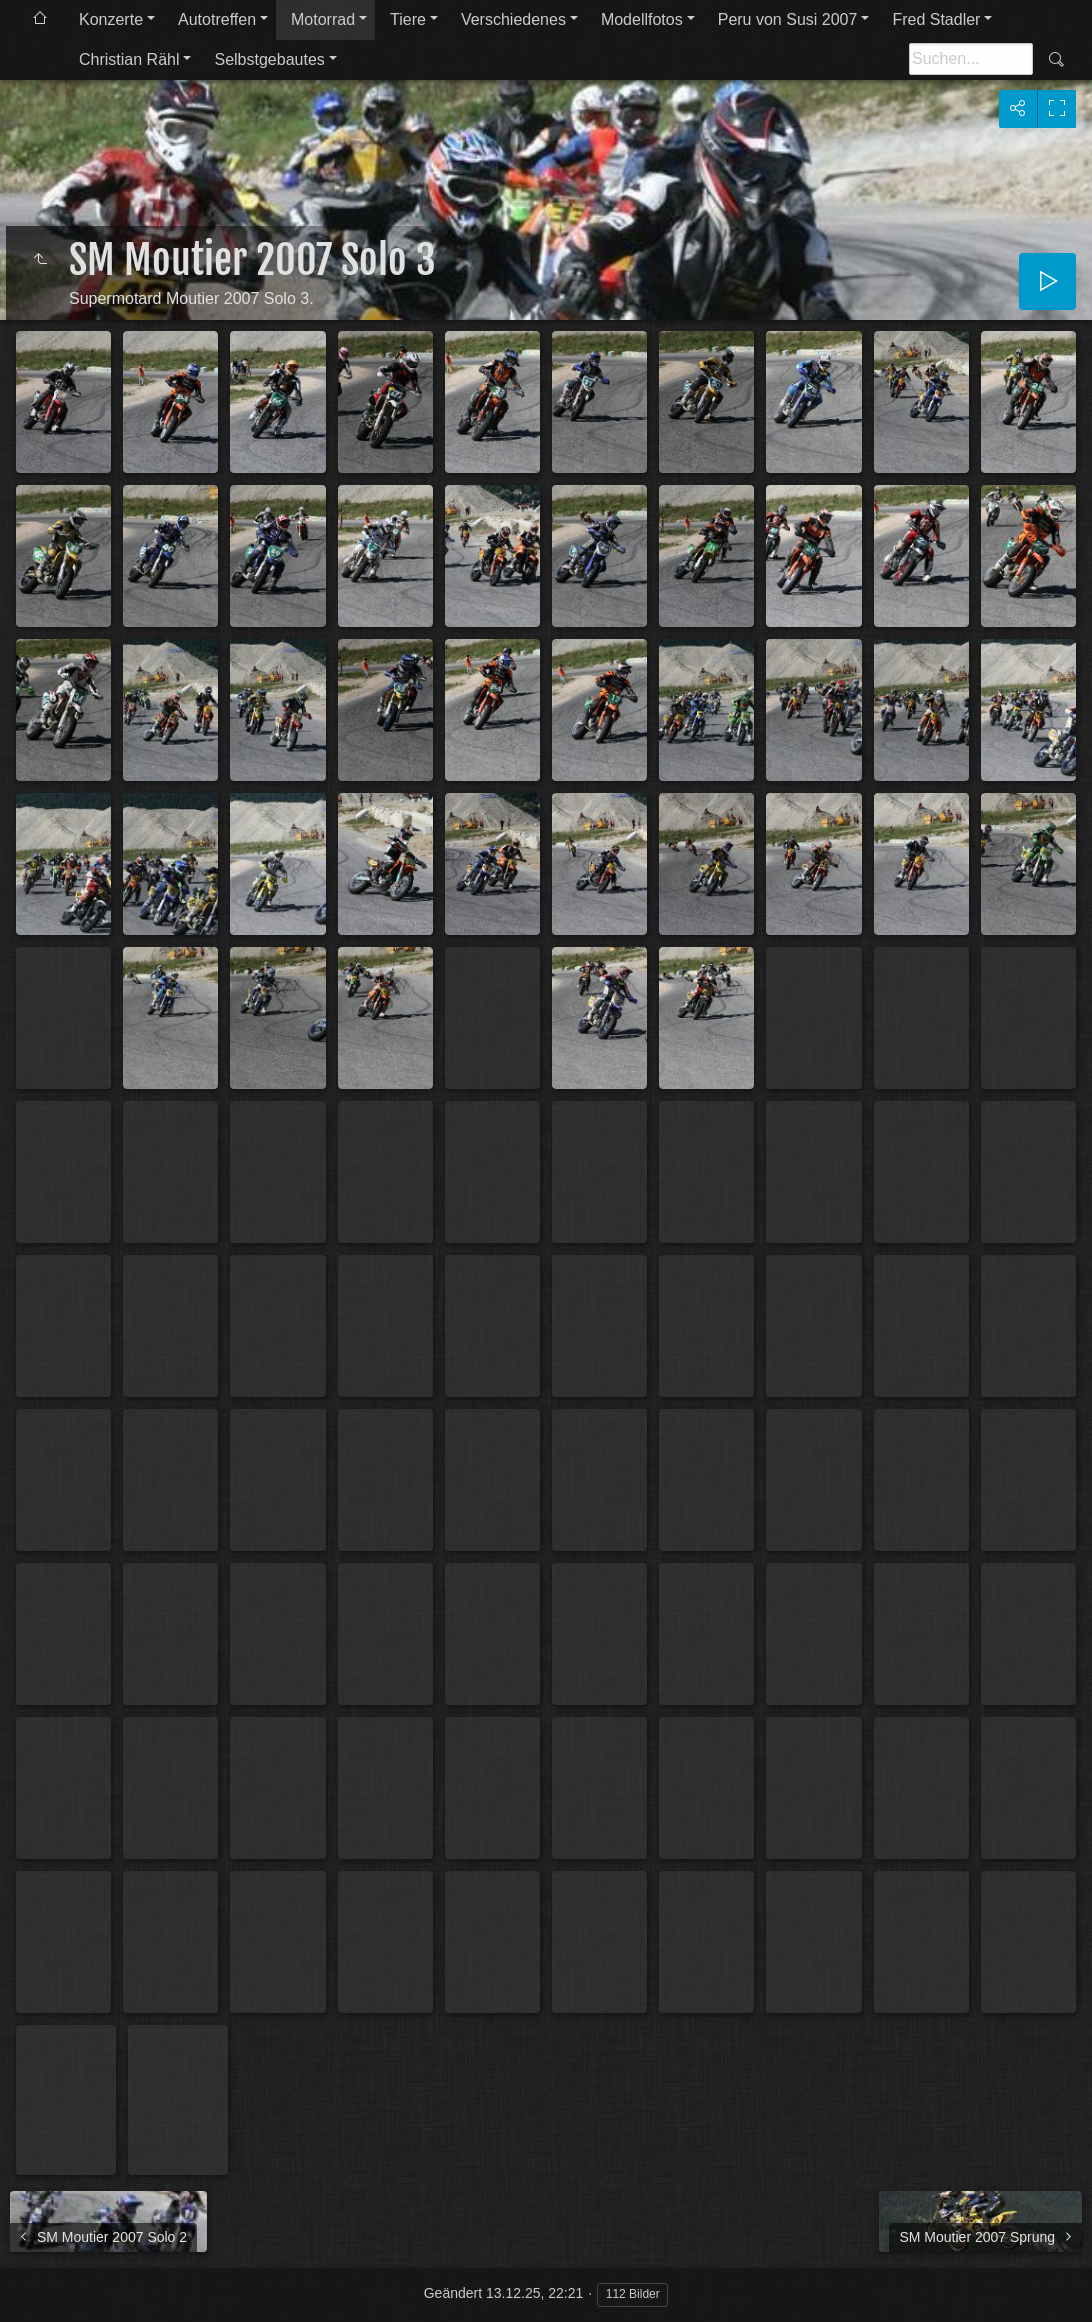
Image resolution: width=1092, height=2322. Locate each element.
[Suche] (971, 59)
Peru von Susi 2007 (788, 19)
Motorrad (323, 19)
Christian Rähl (129, 59)
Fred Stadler (936, 19)
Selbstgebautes (269, 59)
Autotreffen (217, 19)
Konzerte (111, 19)
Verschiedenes (513, 19)
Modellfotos (642, 19)
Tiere (408, 19)
